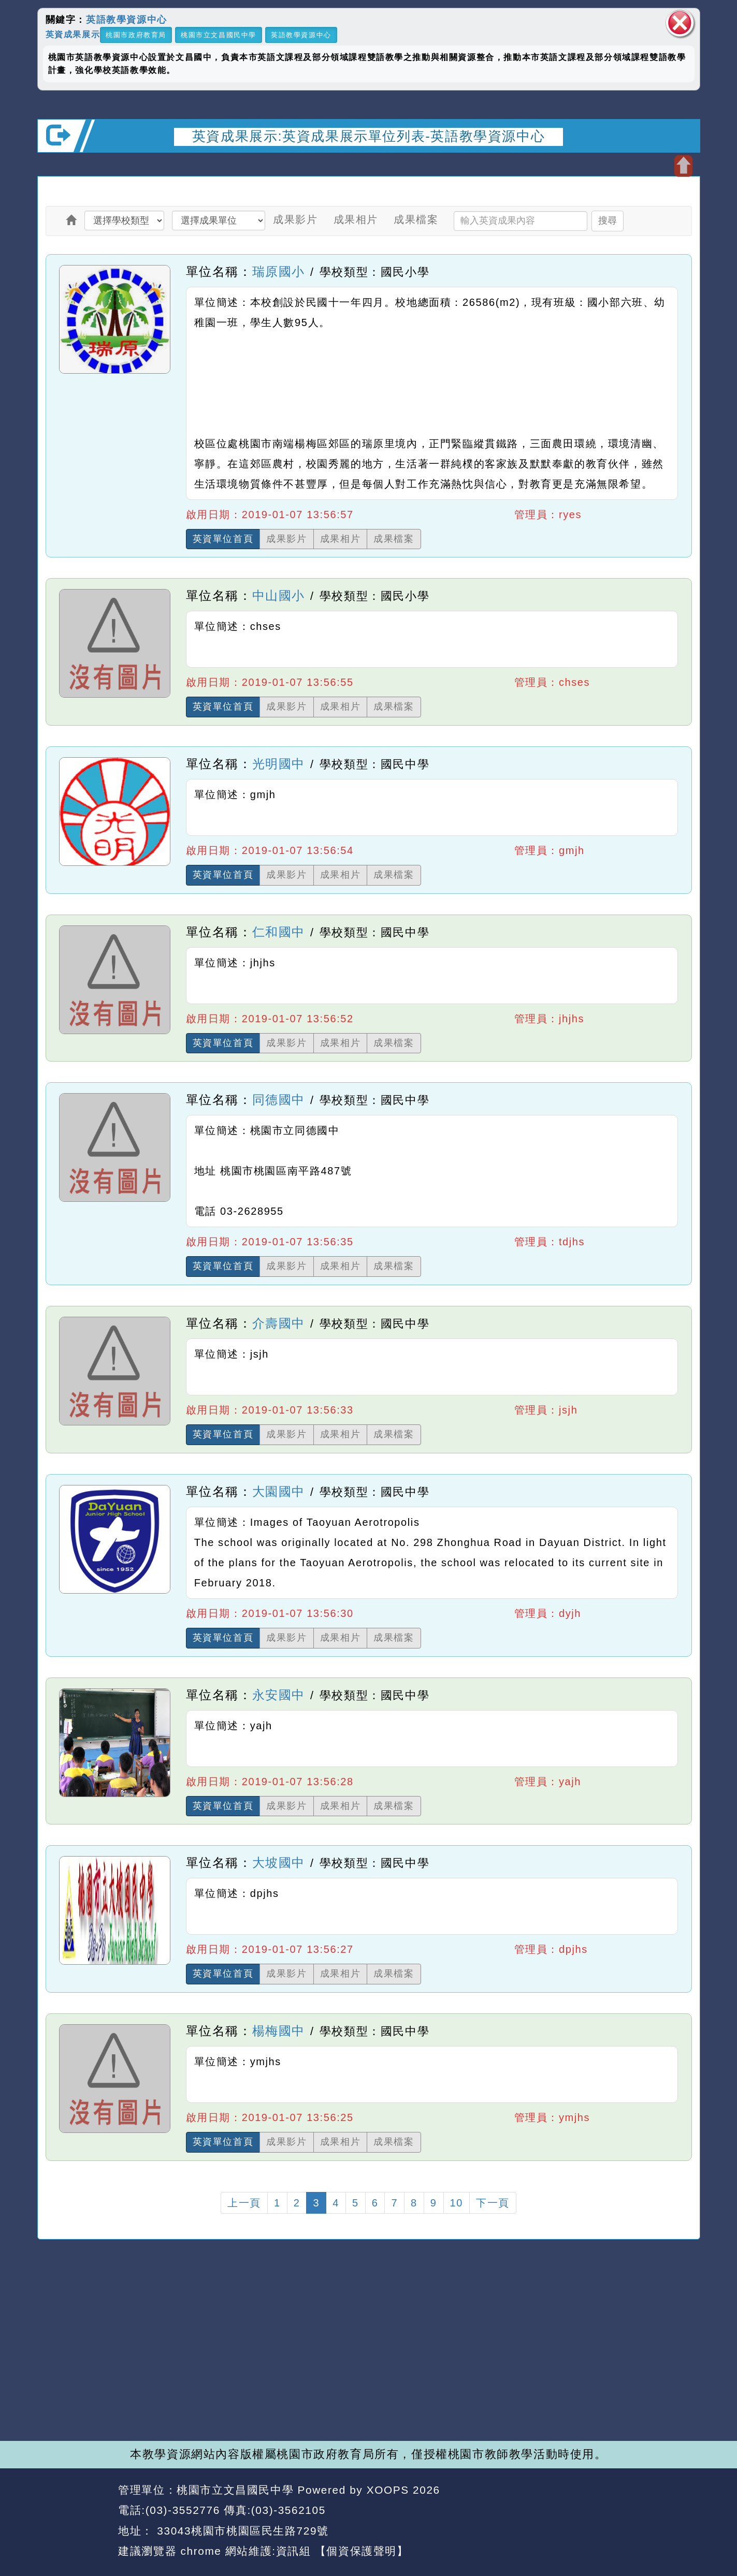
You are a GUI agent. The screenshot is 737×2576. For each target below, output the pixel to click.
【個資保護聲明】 (362, 2551)
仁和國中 (278, 932)
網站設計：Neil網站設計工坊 (74, 2521)
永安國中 (278, 1695)
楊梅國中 (278, 2031)
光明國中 (278, 764)
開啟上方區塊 (683, 166)
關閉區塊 (680, 23)
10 (456, 2203)
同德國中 (278, 1100)
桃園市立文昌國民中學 (218, 35)
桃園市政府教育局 (136, 35)
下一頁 (493, 2203)
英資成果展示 (73, 34)
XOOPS (388, 2490)
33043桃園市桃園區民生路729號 (241, 2531)
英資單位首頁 (223, 539)
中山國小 (278, 595)
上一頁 (244, 2203)
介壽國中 (278, 1323)
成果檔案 (416, 219)
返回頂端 (673, 2511)
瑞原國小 (278, 271)
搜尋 (607, 220)
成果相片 (356, 219)
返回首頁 (606, 2511)
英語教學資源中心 (126, 19)
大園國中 (278, 1491)
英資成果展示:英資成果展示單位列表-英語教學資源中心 (368, 136)
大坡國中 (278, 1863)
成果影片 (295, 219)
